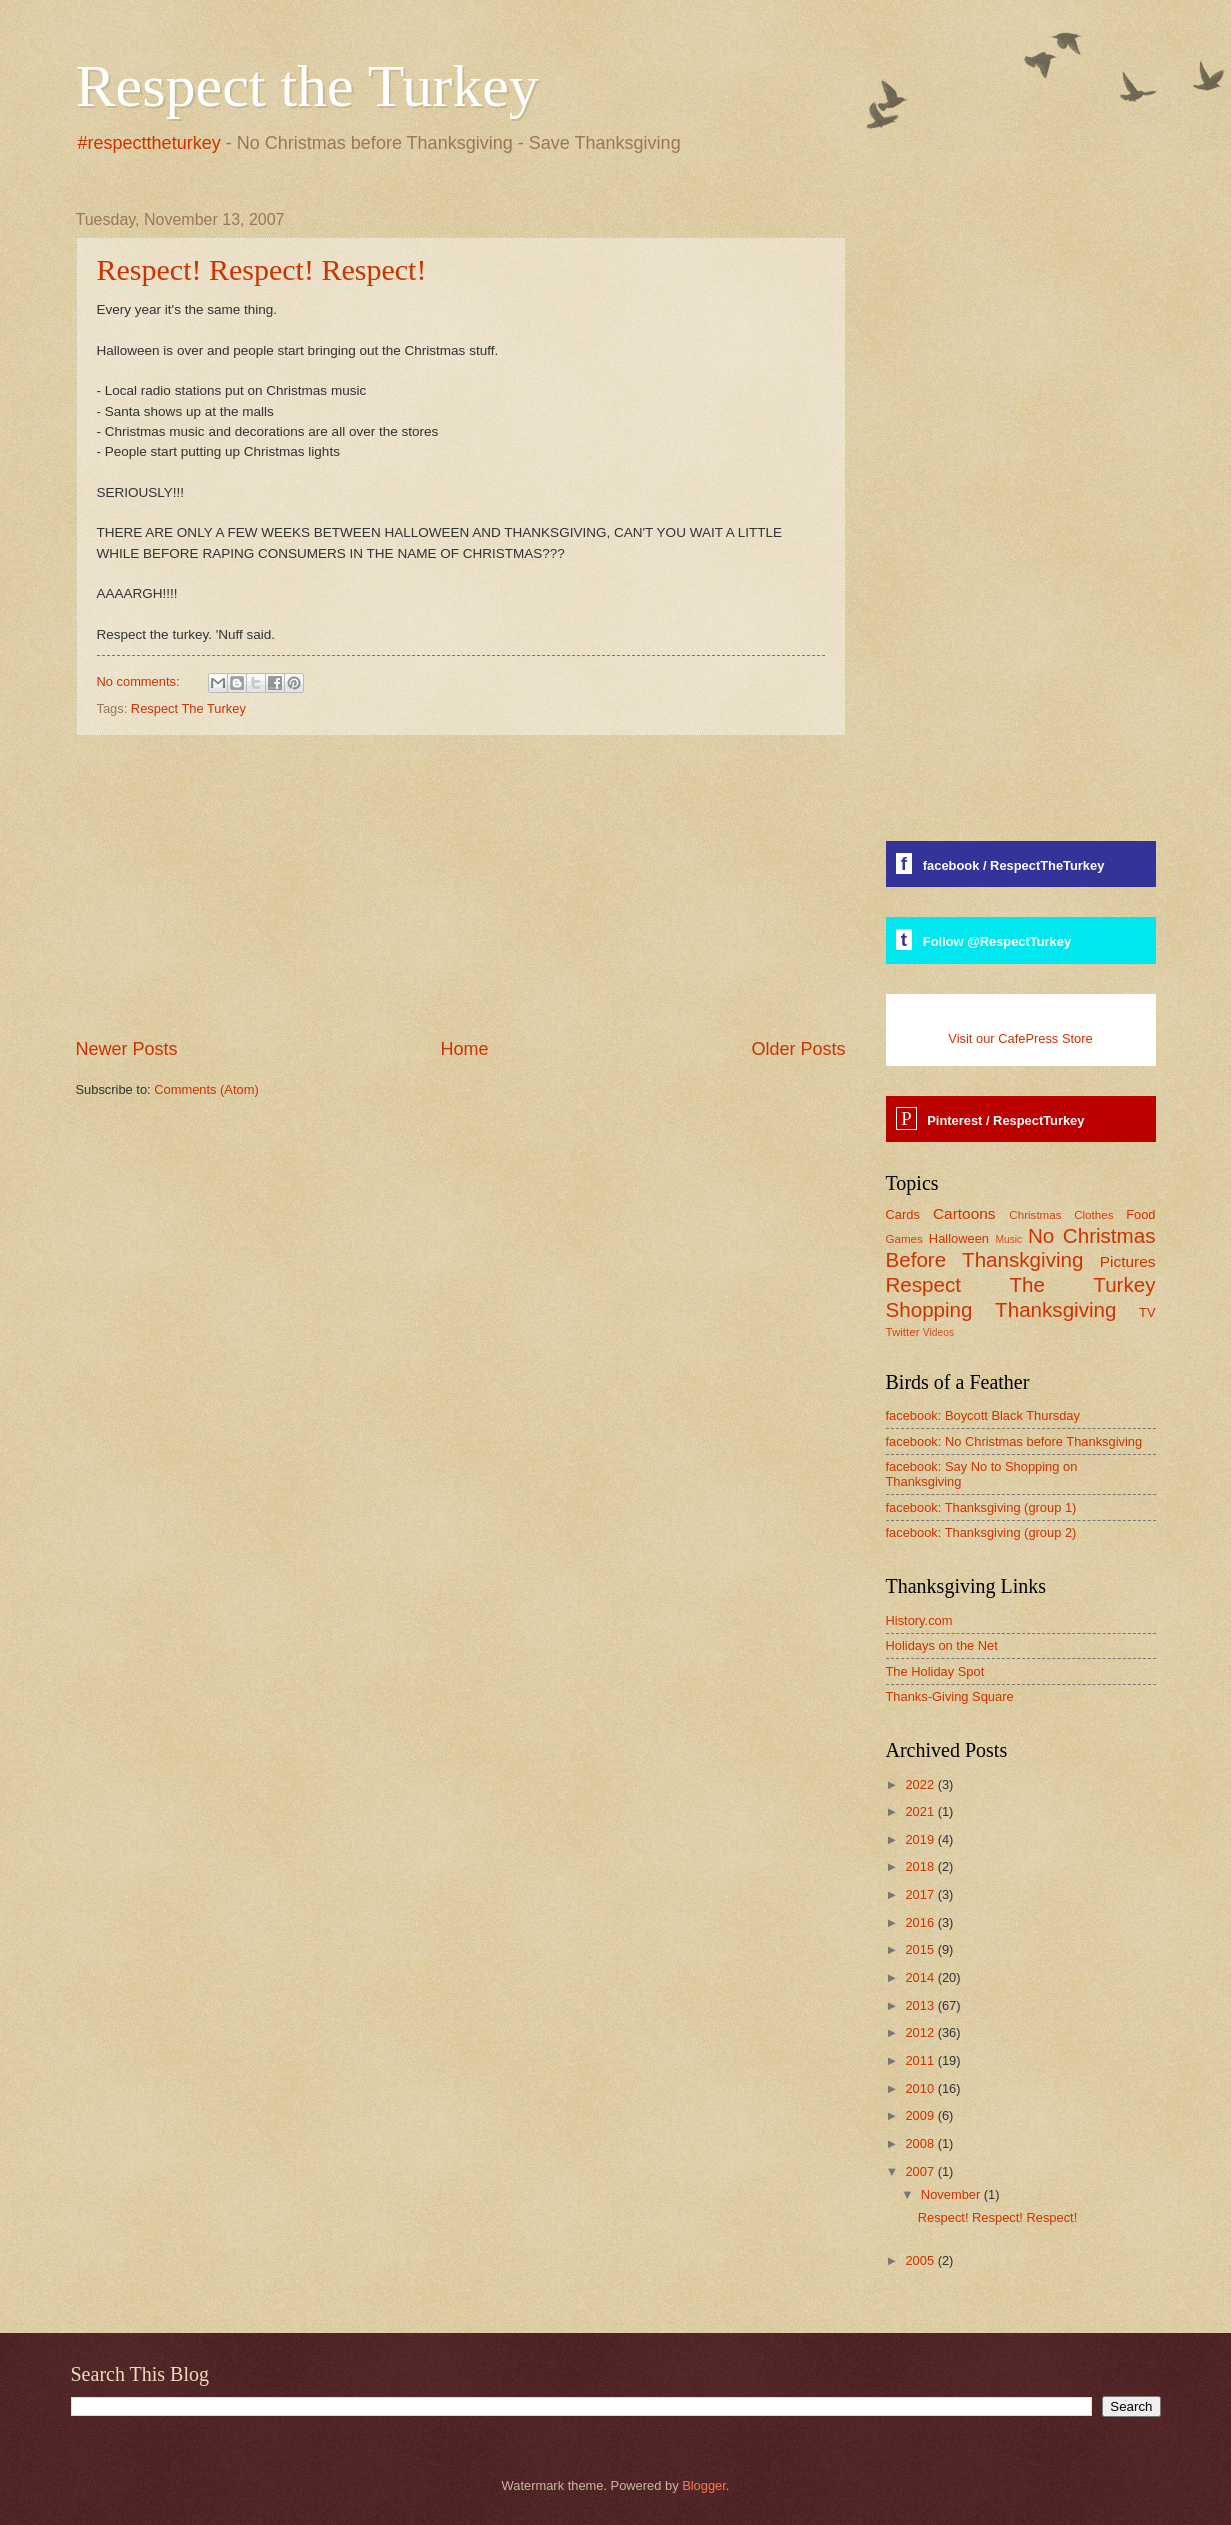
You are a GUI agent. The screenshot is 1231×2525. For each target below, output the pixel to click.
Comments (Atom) (206, 1089)
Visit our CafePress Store (1020, 1038)
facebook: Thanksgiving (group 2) (981, 1532)
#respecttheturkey (149, 143)
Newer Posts (127, 1049)
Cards (903, 1214)
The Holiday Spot (935, 1671)
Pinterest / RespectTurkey (1005, 1120)
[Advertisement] (461, 887)
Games (904, 1239)
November (952, 2194)
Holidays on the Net (942, 1645)
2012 (921, 2032)
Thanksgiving (1055, 1309)
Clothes (1093, 1215)
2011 (921, 2060)
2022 (921, 1784)
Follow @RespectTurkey (997, 941)
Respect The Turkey (188, 708)
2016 (921, 1922)
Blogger (704, 2485)
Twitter (903, 1332)
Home (464, 1049)
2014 (921, 1977)
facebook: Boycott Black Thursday (983, 1415)
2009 (921, 2115)
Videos (938, 1332)
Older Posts (798, 1049)
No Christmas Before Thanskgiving (1021, 1248)
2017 (921, 1894)
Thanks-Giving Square (950, 1696)
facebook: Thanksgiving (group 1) (981, 1507)
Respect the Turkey (307, 86)
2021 (921, 1811)
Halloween (959, 1238)
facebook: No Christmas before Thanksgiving (1014, 1441)
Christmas (1035, 1215)
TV (1147, 1312)
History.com (919, 1620)
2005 (921, 2260)
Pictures (1128, 1261)
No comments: (140, 681)
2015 (921, 1949)
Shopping (929, 1309)
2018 (921, 1866)
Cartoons (964, 1213)
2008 (921, 2143)
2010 (921, 2088)
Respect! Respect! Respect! (262, 269)
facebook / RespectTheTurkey (1014, 865)
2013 (921, 2005)
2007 (921, 2171)
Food (1140, 1214)
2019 (921, 1839)
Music (1008, 1239)
